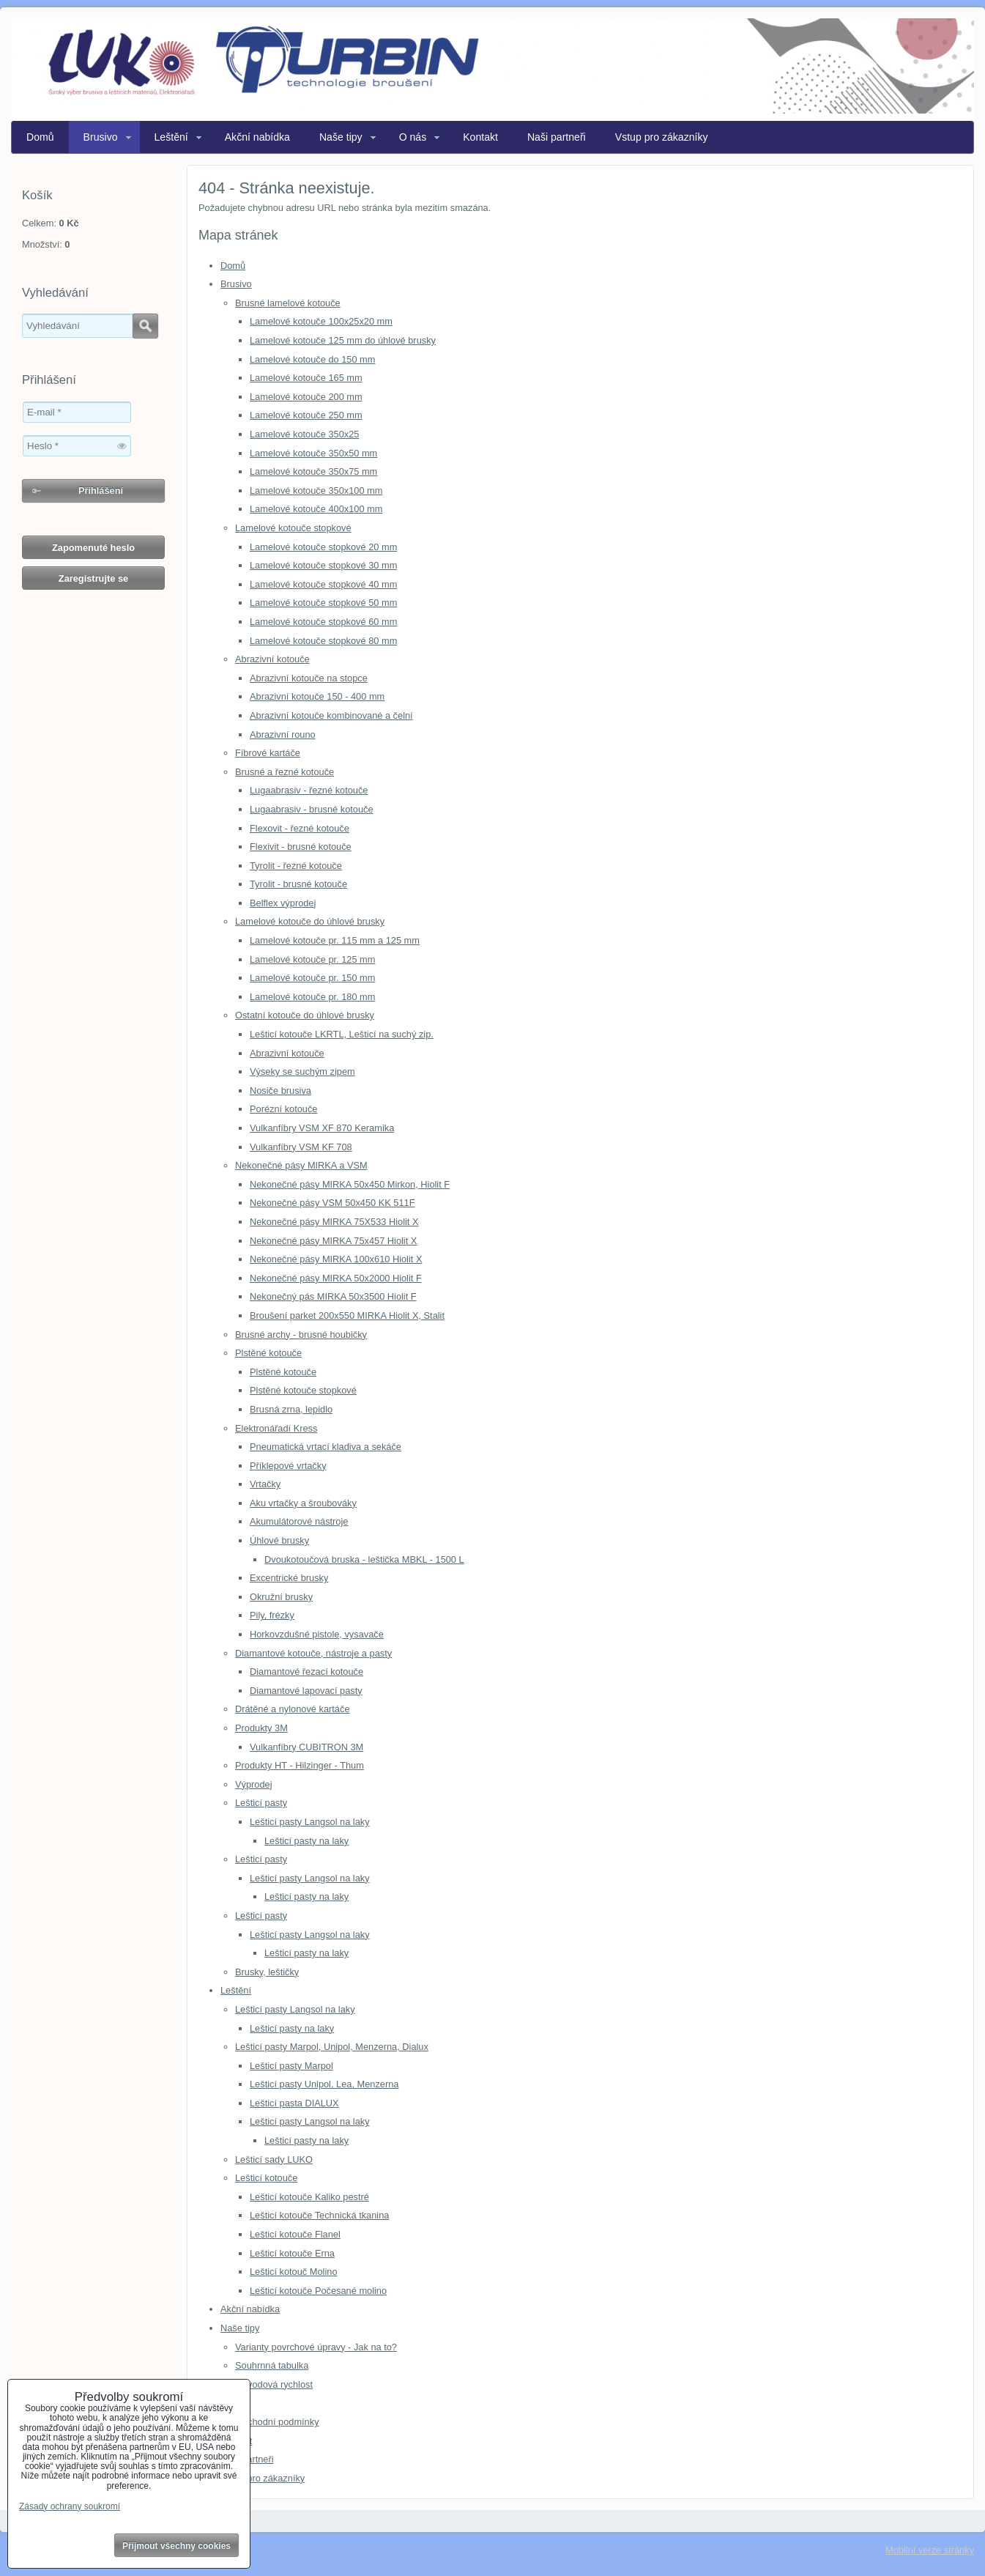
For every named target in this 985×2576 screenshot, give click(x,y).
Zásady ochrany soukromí (69, 2506)
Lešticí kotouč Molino (294, 2271)
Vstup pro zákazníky (661, 137)
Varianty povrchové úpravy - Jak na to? (316, 2347)
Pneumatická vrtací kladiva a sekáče (325, 1446)
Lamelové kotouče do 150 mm (312, 359)
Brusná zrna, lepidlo (291, 1409)
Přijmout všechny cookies (176, 2546)
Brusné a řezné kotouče (284, 771)
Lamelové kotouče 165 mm (306, 377)
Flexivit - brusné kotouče (301, 846)
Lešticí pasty (261, 1802)
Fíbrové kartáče (267, 752)
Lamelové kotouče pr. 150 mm (312, 977)
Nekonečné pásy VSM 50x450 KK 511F (332, 1202)
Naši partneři (556, 137)
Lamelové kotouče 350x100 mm (316, 490)
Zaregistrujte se (93, 578)
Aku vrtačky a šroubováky (303, 1503)
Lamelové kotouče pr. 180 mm (312, 996)
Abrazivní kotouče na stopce (309, 678)
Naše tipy (341, 137)
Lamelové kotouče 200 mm (306, 396)
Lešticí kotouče (266, 2177)
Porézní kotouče (283, 1108)
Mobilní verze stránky (929, 2549)
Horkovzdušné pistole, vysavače (317, 1634)
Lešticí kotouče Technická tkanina (319, 2215)
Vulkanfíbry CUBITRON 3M (306, 1747)
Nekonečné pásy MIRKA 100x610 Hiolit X (336, 1259)
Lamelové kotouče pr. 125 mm (312, 959)
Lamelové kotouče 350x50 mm (313, 453)
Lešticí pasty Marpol (291, 2065)
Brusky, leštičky (267, 1971)
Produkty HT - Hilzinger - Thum (299, 1765)
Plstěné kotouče (268, 1352)
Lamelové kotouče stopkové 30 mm (323, 565)
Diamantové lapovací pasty (306, 1690)
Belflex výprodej (283, 902)
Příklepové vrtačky (288, 1465)
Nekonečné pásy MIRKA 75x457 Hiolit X (333, 1240)
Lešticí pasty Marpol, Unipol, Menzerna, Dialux (331, 2046)
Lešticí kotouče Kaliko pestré (309, 2196)
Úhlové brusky (279, 1540)
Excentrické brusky (289, 1577)
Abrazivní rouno (283, 734)
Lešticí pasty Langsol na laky (310, 1821)
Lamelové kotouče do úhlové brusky (309, 921)
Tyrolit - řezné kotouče (296, 865)
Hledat (145, 326)
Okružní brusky (281, 1596)
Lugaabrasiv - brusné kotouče (311, 809)
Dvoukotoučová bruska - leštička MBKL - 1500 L (364, 1559)
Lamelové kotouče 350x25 (304, 434)
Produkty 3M (261, 1727)
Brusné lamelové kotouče (288, 302)
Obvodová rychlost (274, 2384)
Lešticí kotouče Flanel (295, 2234)
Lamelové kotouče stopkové (293, 527)
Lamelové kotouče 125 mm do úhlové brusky (343, 340)
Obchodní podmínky (277, 2421)
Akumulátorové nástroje (299, 1521)
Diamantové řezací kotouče (306, 1671)
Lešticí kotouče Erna (292, 2253)
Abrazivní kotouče (272, 659)
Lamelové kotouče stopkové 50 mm (323, 602)
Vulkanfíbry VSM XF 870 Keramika (322, 1127)
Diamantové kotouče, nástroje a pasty (313, 1653)
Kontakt (480, 137)
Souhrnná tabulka (271, 2365)
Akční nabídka (257, 137)
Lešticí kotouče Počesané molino (318, 2290)
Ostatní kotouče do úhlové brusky (304, 1015)
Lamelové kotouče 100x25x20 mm (321, 321)
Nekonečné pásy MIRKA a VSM (301, 1165)
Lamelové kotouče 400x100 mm (316, 508)
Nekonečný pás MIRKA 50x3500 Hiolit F (333, 1296)
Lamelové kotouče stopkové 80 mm (323, 640)
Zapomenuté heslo (93, 547)
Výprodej (253, 1784)
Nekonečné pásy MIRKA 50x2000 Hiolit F (336, 1278)
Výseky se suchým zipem (302, 1071)
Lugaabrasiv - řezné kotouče (309, 790)
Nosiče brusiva (280, 1090)
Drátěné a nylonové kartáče (292, 1708)
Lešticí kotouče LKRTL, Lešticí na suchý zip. (342, 1034)
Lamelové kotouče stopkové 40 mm (323, 584)
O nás (413, 137)
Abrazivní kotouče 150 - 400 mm (317, 696)
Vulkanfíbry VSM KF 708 (301, 1146)
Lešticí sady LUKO (274, 2159)
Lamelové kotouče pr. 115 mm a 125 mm (335, 940)
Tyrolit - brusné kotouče (298, 883)
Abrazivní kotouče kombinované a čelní (331, 715)
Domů (40, 137)
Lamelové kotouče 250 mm (306, 415)
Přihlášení (100, 490)
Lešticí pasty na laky (306, 1840)
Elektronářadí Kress (276, 1428)
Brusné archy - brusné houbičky (301, 1334)
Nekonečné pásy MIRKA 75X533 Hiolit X (334, 1221)
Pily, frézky (272, 1615)
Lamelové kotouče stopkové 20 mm (323, 546)
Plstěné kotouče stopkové (303, 1390)
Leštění (171, 137)
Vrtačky (265, 1483)
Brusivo (100, 137)
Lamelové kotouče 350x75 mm (313, 471)
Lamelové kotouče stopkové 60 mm (323, 621)
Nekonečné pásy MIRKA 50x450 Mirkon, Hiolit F (350, 1184)
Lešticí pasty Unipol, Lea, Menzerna (324, 2084)
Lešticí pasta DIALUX (294, 2103)
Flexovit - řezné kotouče (299, 828)
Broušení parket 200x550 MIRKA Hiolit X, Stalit (347, 1315)
